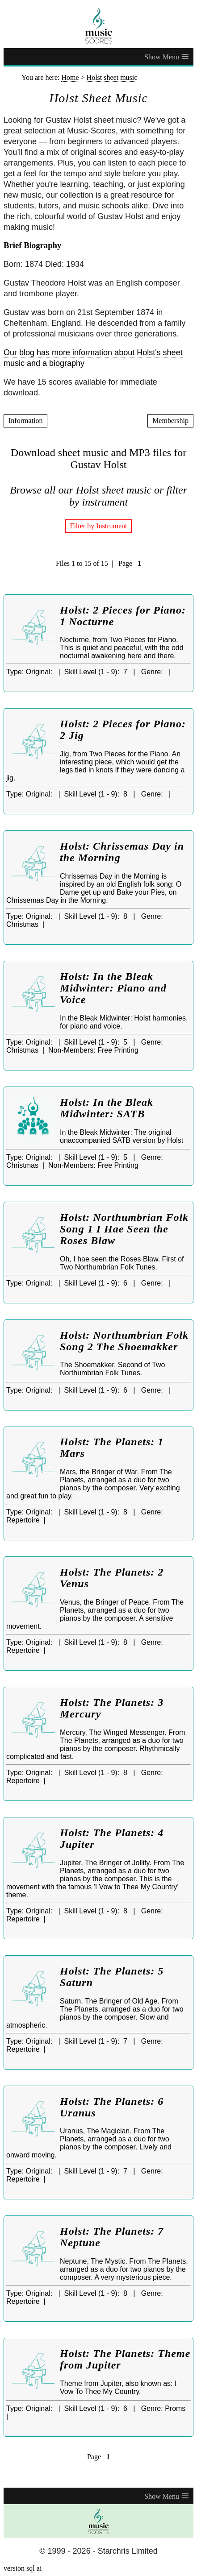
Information (25, 420)
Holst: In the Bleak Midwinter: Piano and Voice (113, 988)
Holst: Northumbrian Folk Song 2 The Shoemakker (124, 1340)
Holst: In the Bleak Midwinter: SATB (106, 1108)
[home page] (98, 26)
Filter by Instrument (98, 526)
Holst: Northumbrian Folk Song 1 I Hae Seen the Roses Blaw (124, 1228)
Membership (170, 420)
